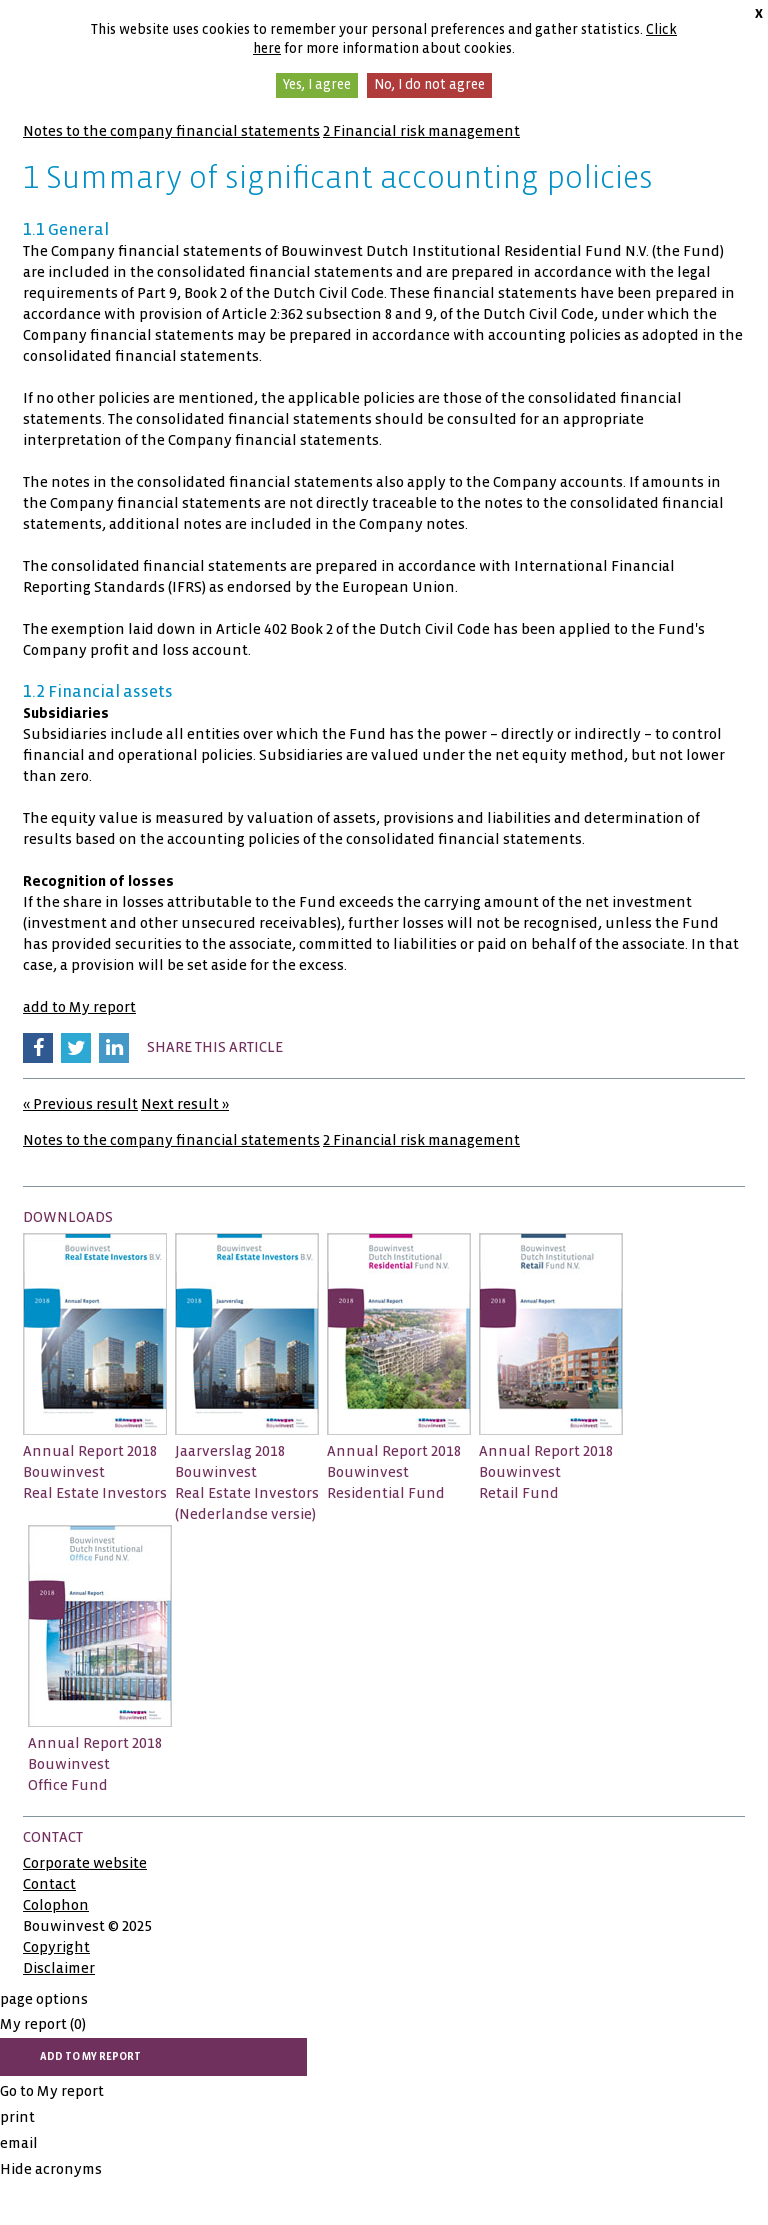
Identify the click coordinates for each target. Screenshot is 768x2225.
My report (43, 2024)
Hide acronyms (51, 2169)
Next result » (185, 1104)
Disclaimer (59, 1968)
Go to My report (52, 2091)
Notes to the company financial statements (171, 131)
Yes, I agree (317, 84)
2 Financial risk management (421, 131)
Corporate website (85, 1863)
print (17, 2117)
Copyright (56, 1947)
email (19, 2143)
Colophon (56, 1905)
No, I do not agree (429, 84)
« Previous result (80, 1104)
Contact (49, 1884)
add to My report (79, 1007)
